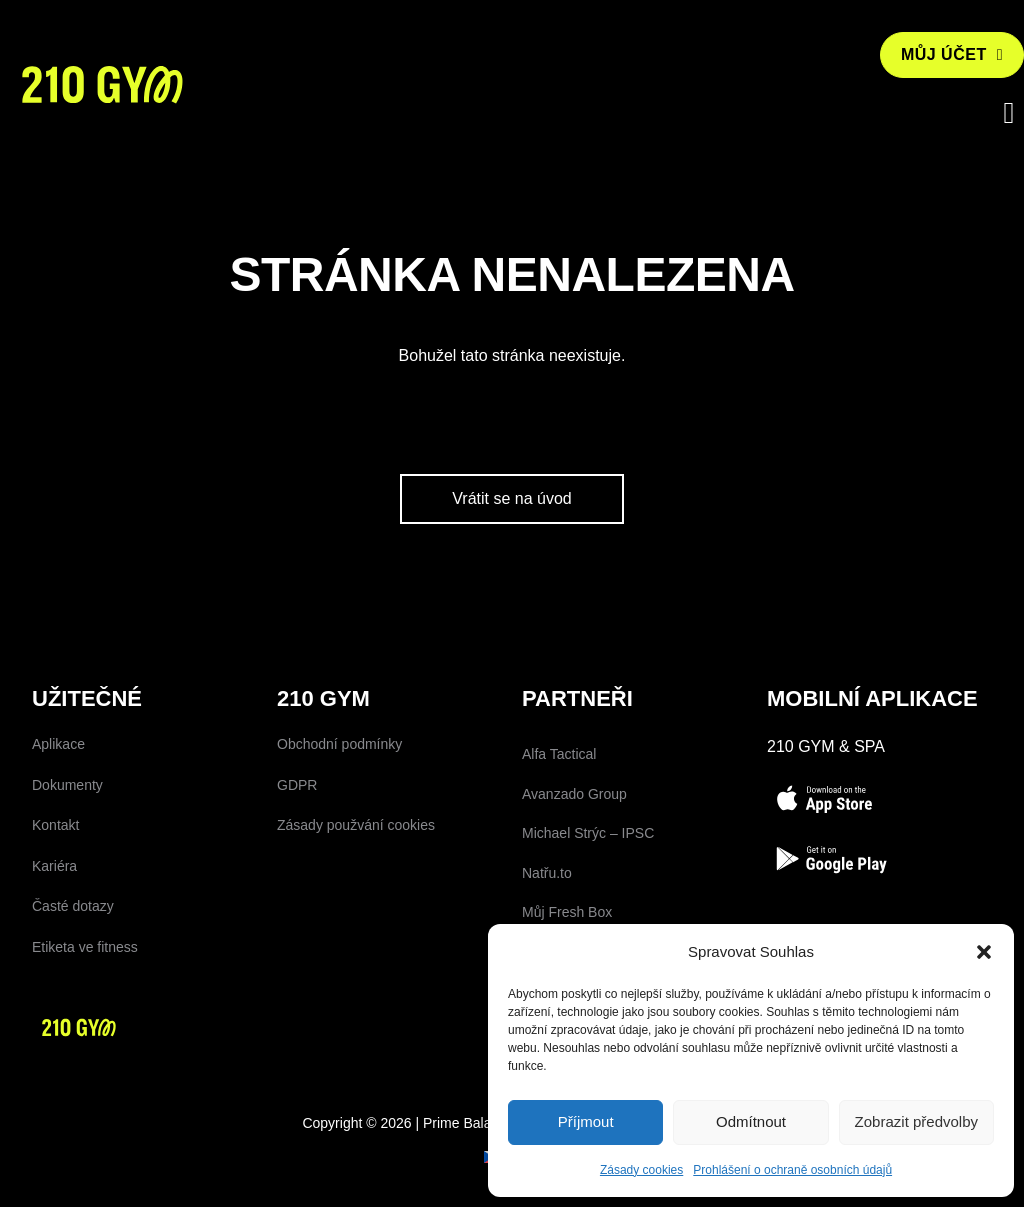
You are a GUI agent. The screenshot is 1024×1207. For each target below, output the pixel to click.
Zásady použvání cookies (356, 898)
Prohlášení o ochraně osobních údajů (792, 1170)
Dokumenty (67, 857)
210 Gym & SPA (826, 819)
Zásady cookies (641, 1170)
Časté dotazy (73, 979)
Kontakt (55, 898)
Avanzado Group (574, 866)
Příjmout (586, 1121)
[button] (984, 952)
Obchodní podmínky (339, 817)
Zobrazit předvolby (916, 1121)
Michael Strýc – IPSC (588, 906)
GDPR (297, 857)
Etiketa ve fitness (85, 1020)
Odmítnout (751, 1121)
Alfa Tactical (559, 827)
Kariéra (54, 939)
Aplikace (58, 817)
